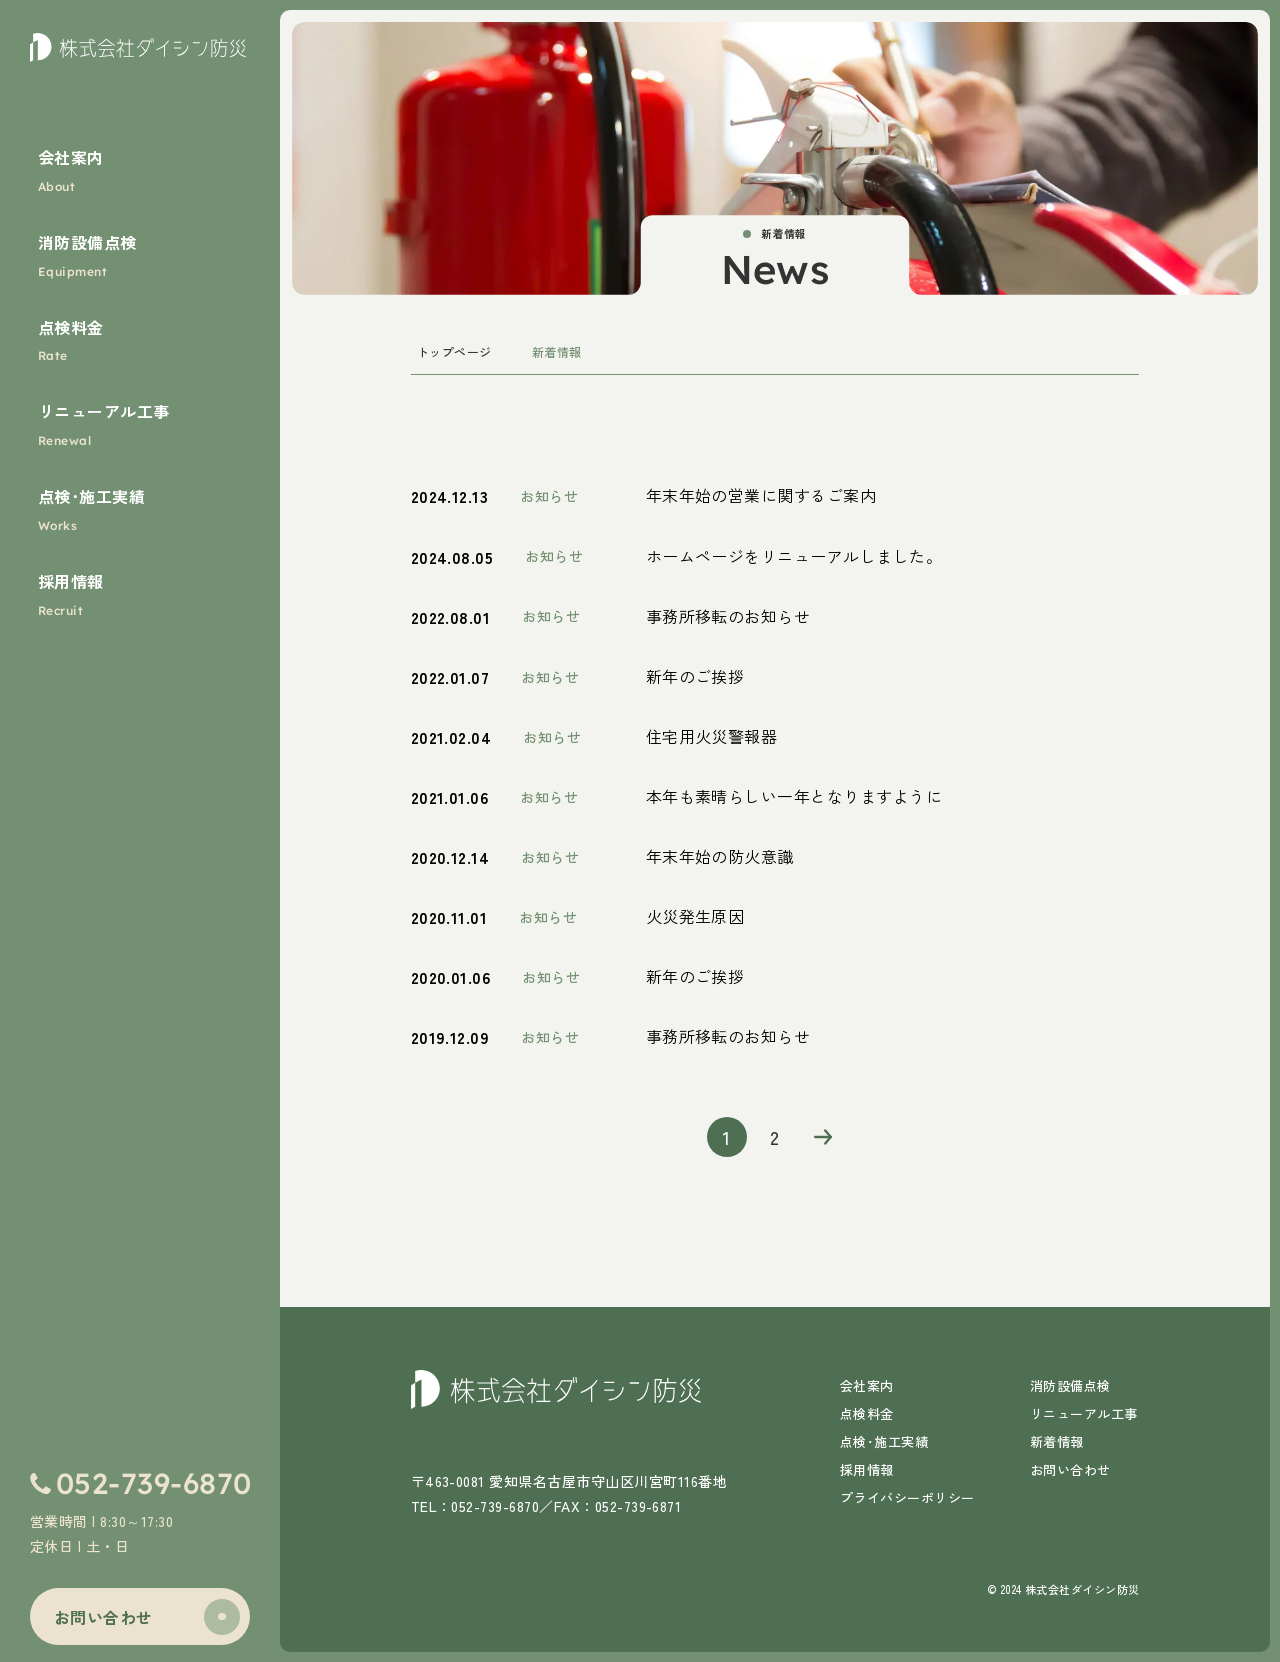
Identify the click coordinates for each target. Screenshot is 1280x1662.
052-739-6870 (154, 1483)
